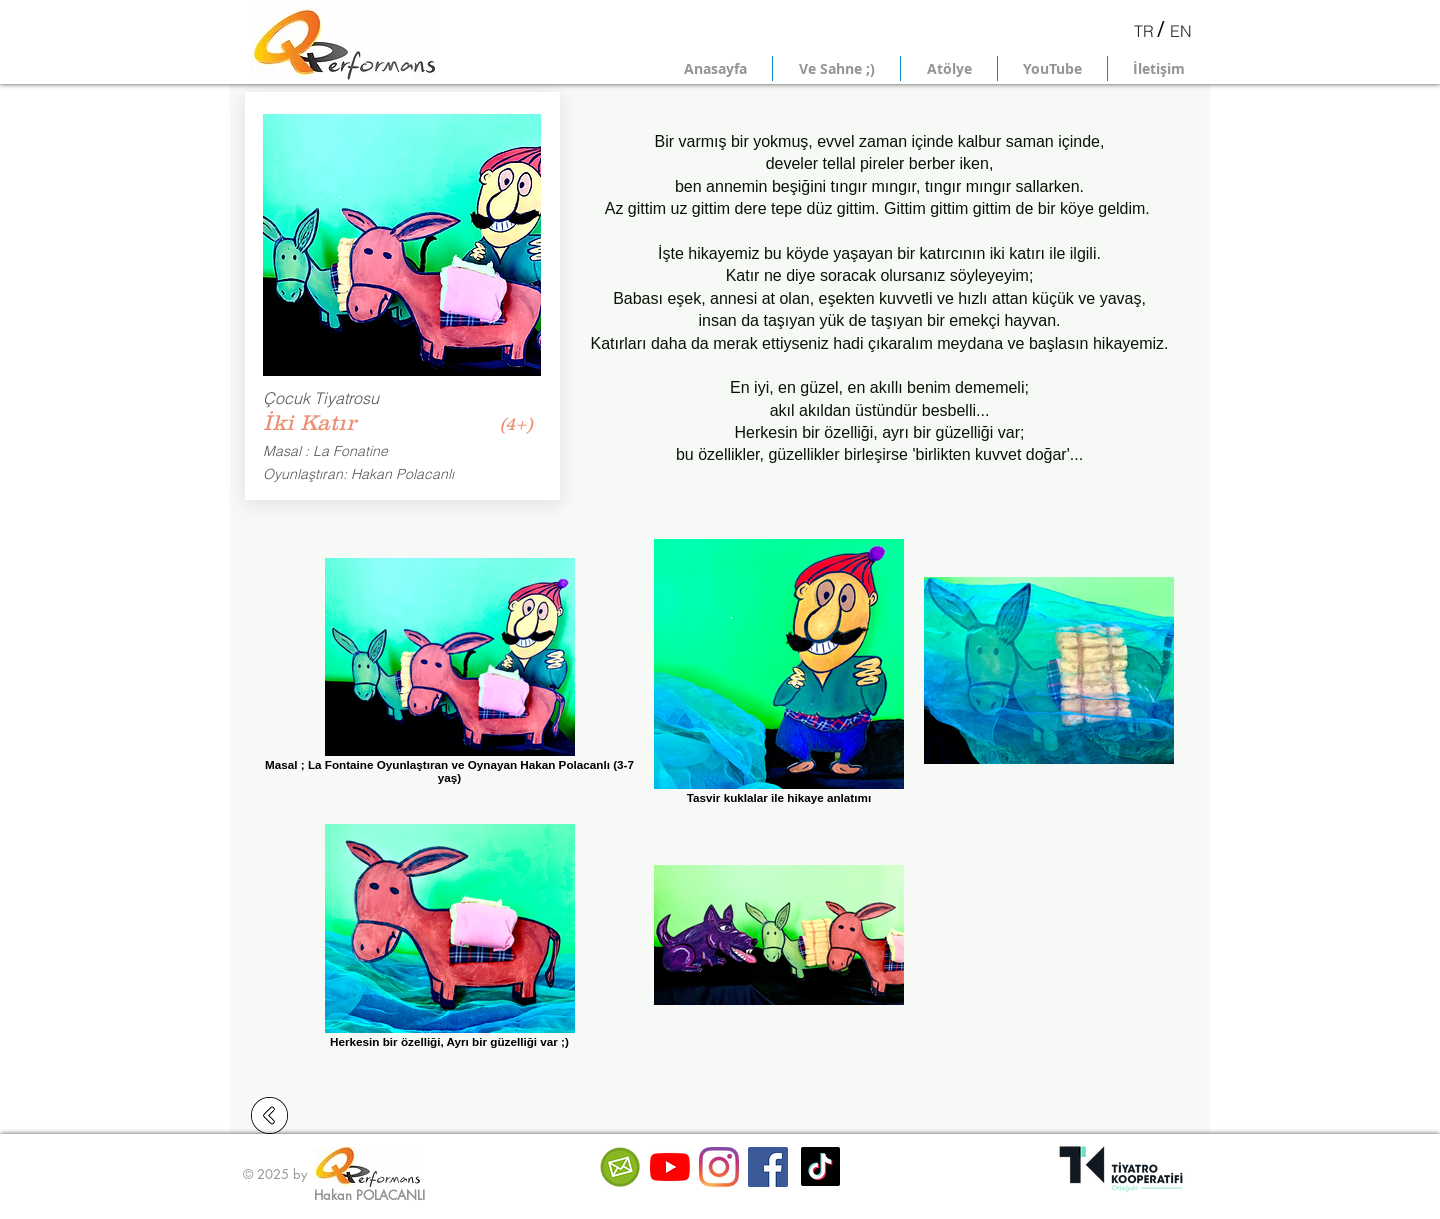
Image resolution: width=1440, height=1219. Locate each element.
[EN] (1181, 30)
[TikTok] (820, 1166)
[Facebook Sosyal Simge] (768, 1167)
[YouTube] (670, 1167)
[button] (836, 68)
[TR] (1143, 30)
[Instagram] (719, 1167)
